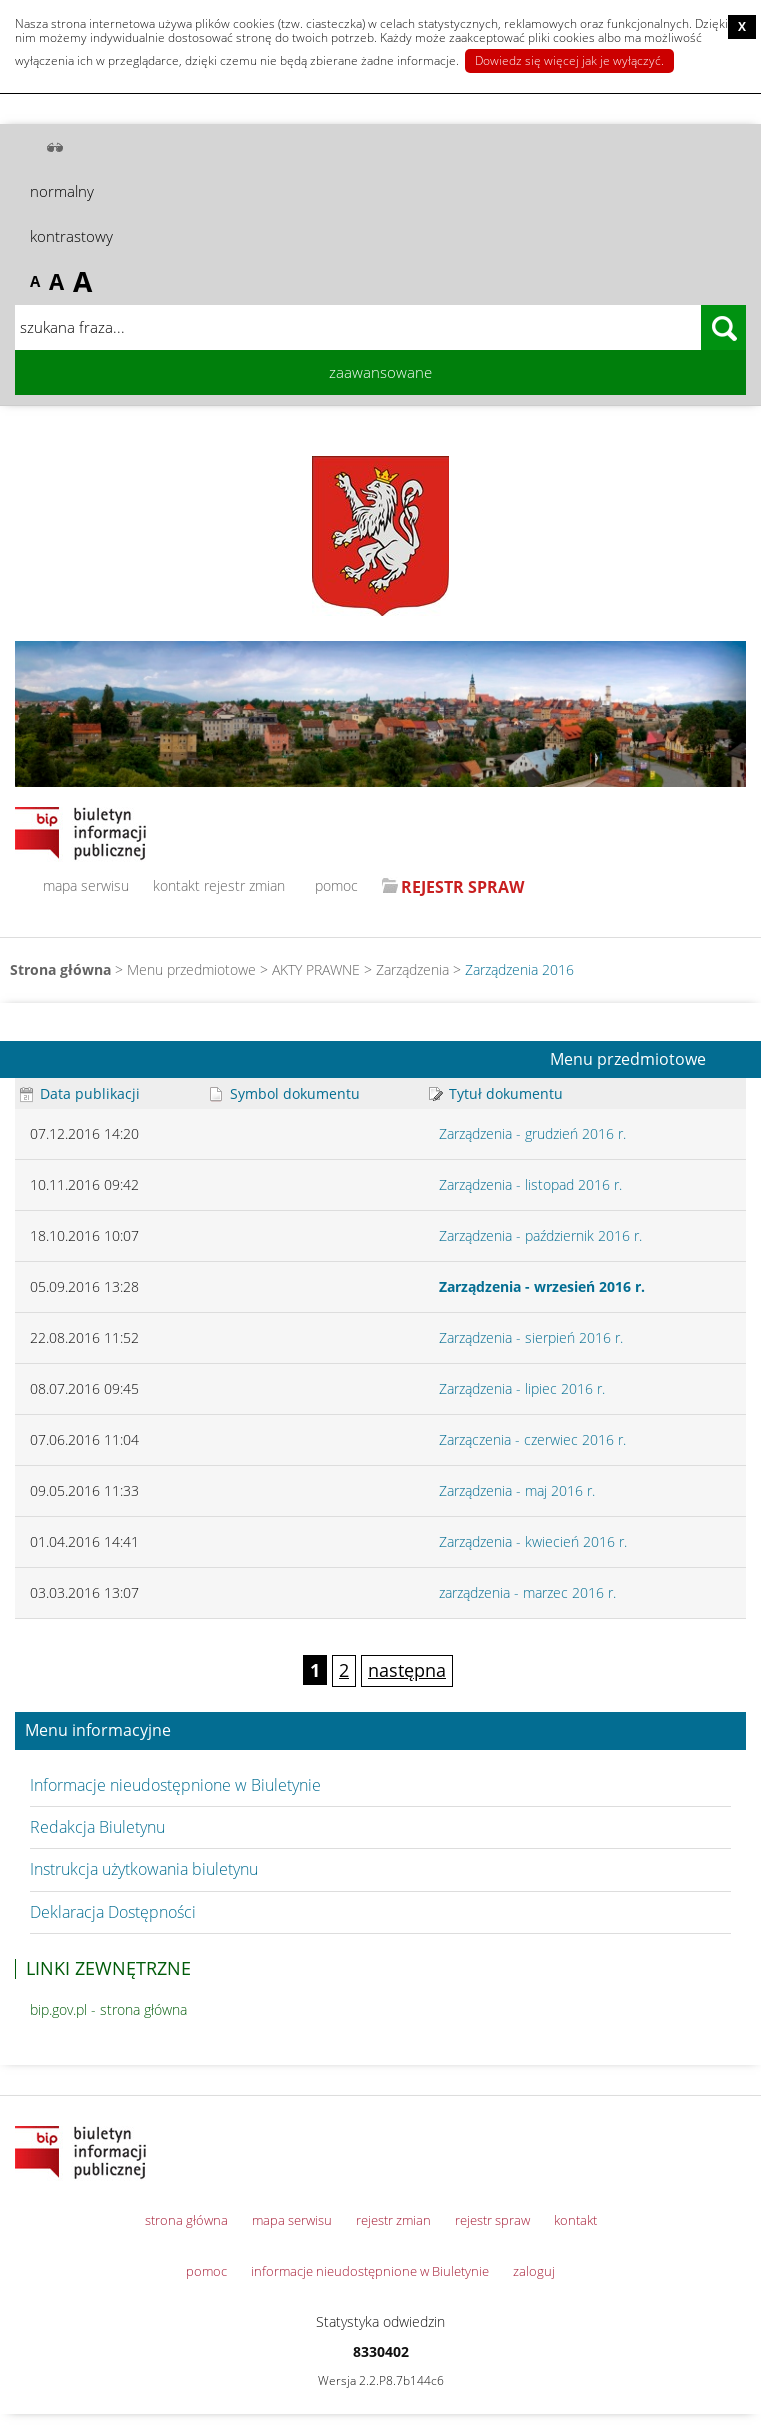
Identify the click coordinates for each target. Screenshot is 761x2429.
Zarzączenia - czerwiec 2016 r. (532, 1439)
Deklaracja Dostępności (113, 1912)
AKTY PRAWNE (316, 969)
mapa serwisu (86, 885)
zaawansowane (380, 372)
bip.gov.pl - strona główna (108, 2009)
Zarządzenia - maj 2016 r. (517, 1490)
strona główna (186, 2220)
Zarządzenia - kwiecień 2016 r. (533, 1541)
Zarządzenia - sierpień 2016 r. (531, 1337)
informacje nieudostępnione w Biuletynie (370, 2271)
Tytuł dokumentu (496, 1093)
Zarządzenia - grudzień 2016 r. (532, 1133)
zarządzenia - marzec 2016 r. (527, 1592)
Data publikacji (80, 1093)
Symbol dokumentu (285, 1093)
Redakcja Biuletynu (97, 1827)
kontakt (176, 885)
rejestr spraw (492, 2220)
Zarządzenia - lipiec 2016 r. (522, 1388)
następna (407, 1670)
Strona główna (60, 969)
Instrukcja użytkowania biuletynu (144, 1869)
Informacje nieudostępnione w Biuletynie (175, 1785)
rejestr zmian (244, 885)
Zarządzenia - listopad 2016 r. (530, 1184)
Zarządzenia (412, 969)
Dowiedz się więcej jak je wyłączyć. (569, 60)
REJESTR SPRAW (462, 887)
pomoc (336, 885)
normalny (62, 191)
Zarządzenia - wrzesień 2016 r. (542, 1286)
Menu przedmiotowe (628, 1060)
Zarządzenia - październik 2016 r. (540, 1235)
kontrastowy (71, 236)
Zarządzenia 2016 (519, 969)
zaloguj (534, 2271)
